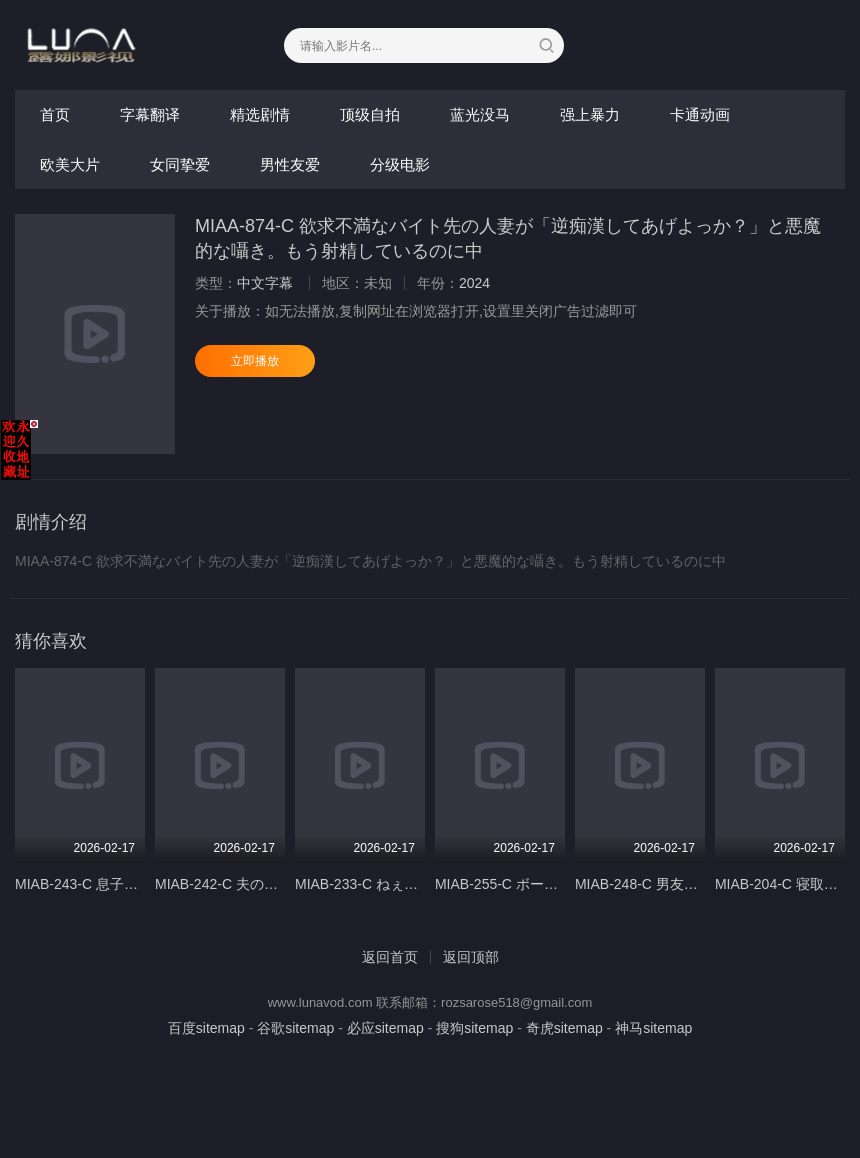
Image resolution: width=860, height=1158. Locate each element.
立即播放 (255, 361)
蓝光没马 (480, 114)
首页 (55, 114)
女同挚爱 (180, 164)
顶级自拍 (370, 114)
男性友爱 (290, 164)
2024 (474, 283)
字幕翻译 (150, 114)
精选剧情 (260, 114)
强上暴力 (590, 114)
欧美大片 (70, 164)
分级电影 (400, 164)
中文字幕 (265, 283)
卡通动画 (700, 114)
